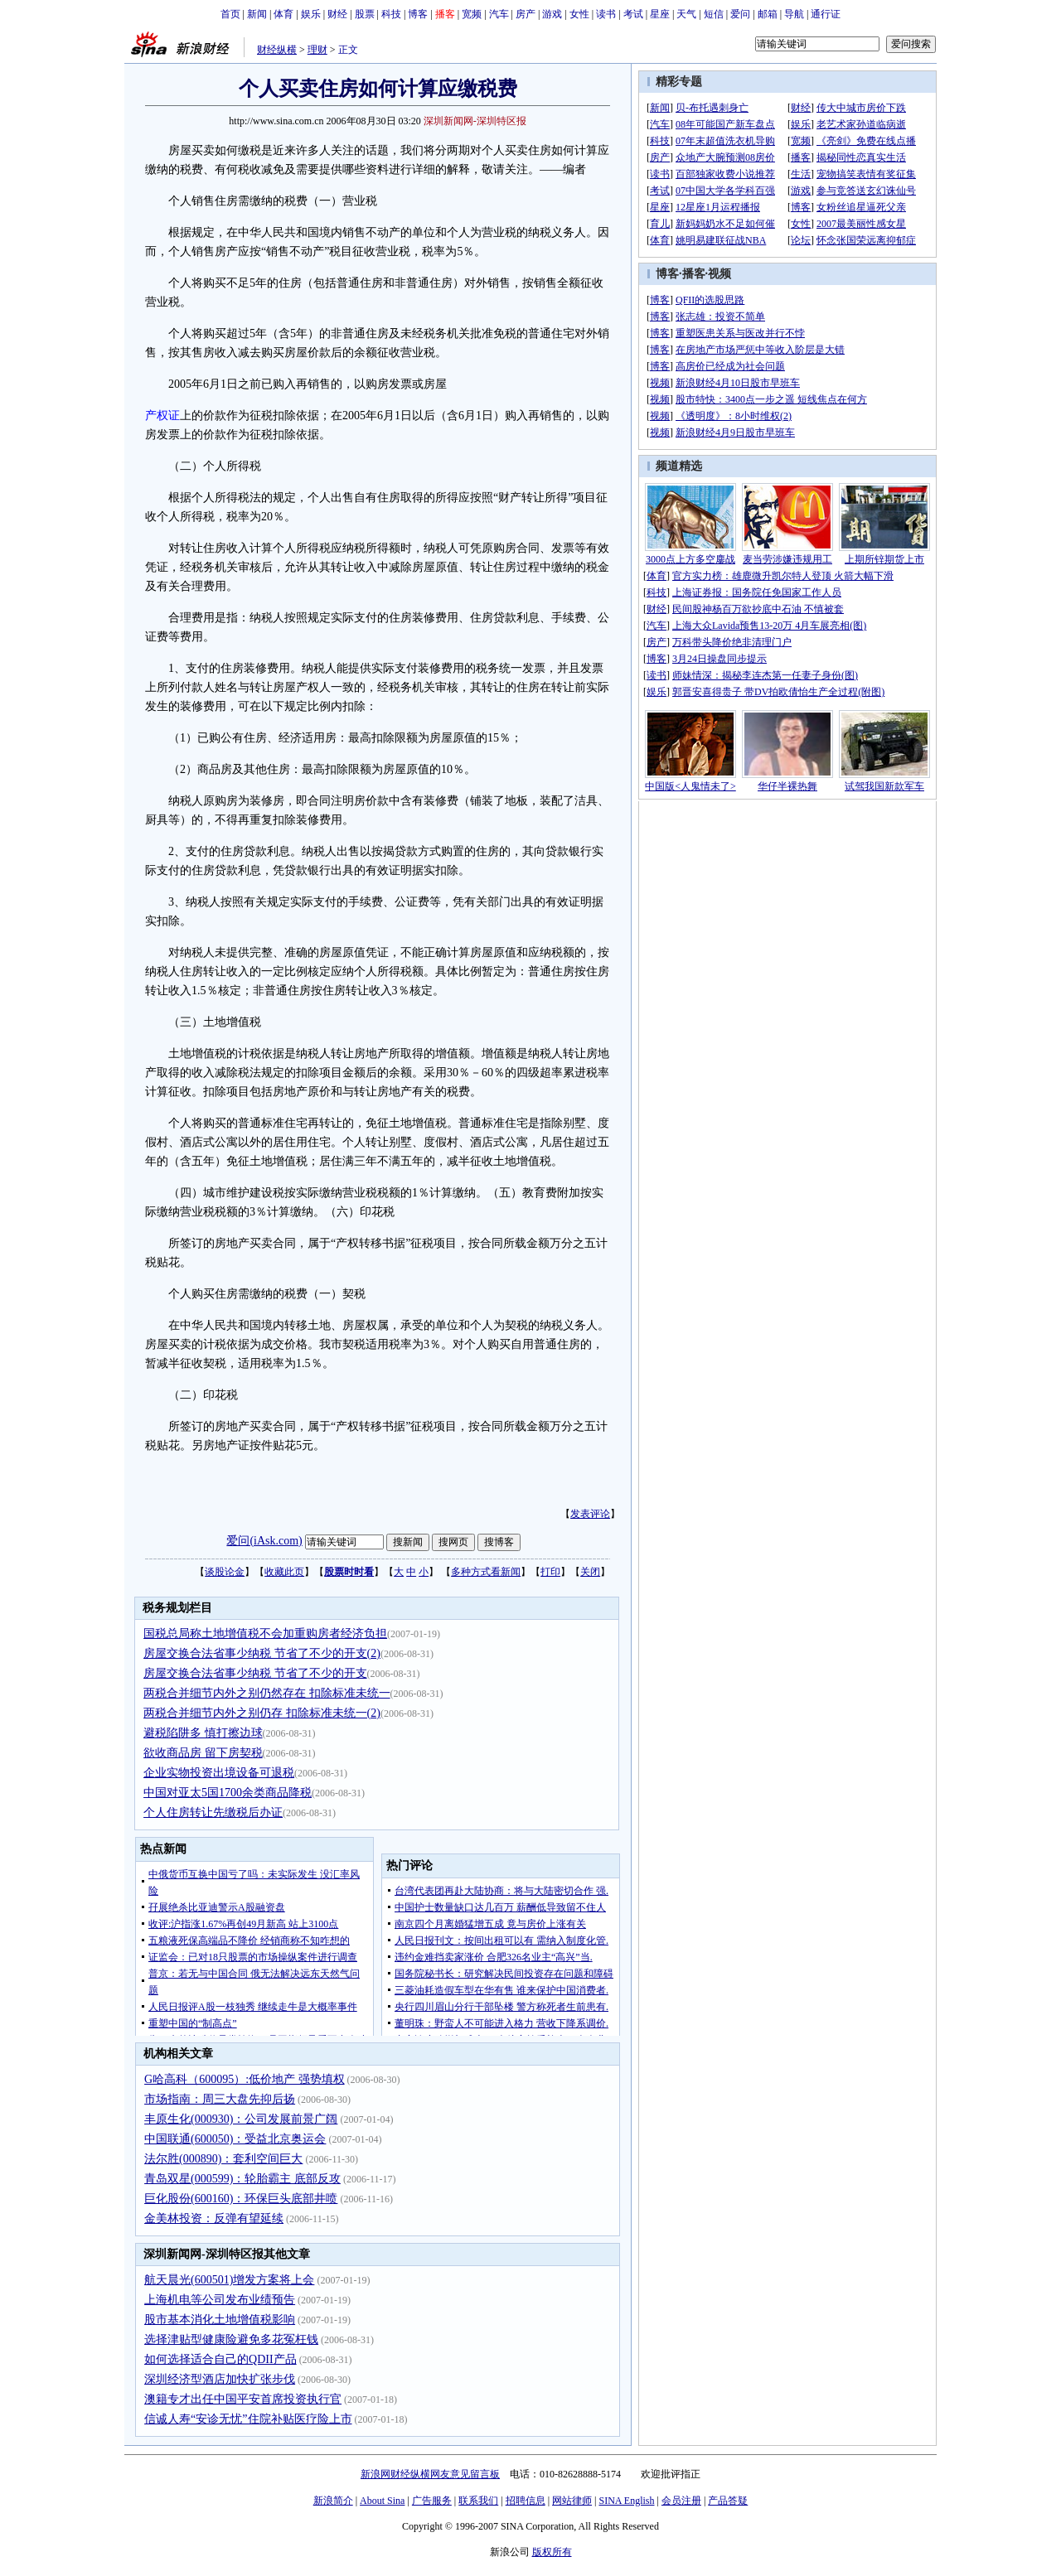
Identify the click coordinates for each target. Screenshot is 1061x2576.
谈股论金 (225, 1572)
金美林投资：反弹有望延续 (213, 2218)
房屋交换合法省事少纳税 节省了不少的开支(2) (261, 1653)
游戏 (552, 14)
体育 (283, 14)
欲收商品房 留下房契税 (203, 1753)
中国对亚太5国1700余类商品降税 (227, 1792)
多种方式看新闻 (486, 1572)
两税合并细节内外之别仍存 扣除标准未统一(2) (261, 1713)
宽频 (472, 14)
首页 (230, 14)
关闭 (590, 1572)
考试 (633, 14)
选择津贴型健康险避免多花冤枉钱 (231, 2339)
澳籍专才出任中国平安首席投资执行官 (243, 2399)
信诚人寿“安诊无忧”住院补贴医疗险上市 (247, 2419)
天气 (686, 14)
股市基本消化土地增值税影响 (219, 2319)
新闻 (257, 14)
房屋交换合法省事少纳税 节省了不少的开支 (255, 1673)
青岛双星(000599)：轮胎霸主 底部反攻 (242, 2178)
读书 (606, 14)
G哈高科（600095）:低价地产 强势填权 (244, 2079)
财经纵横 (277, 50)
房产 (525, 14)
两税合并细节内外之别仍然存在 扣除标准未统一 (266, 1693)
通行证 (826, 14)
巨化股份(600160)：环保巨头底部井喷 (240, 2198)
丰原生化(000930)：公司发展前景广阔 (240, 2119)
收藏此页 (284, 1572)
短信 (714, 14)
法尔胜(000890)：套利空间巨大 (223, 2159)
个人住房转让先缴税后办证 (213, 1812)
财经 (337, 14)
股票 (365, 14)
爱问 (740, 14)
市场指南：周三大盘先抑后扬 (219, 2099)
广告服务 (432, 2500)
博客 (418, 14)
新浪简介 (333, 2500)
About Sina (382, 2500)
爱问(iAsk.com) (264, 1540)
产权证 (162, 415)
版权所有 (552, 2552)
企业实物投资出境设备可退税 (218, 1772)
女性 (579, 14)
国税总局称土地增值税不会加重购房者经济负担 (265, 1633)
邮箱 (768, 14)
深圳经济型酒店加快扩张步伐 (219, 2379)
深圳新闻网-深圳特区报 (475, 121)
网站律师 (572, 2500)
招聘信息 (525, 2500)
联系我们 (478, 2500)
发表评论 (590, 1514)
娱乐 (311, 14)
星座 (660, 14)
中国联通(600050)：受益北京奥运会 (235, 2139)
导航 (794, 14)
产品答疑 (728, 2500)
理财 (317, 50)
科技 (391, 14)
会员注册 (681, 2500)
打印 (550, 1572)
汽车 (499, 14)
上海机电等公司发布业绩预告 (219, 2299)
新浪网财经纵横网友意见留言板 (430, 2474)
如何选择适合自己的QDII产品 (220, 2359)
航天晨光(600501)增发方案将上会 (229, 2280)
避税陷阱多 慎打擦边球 (203, 1733)
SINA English (626, 2500)
